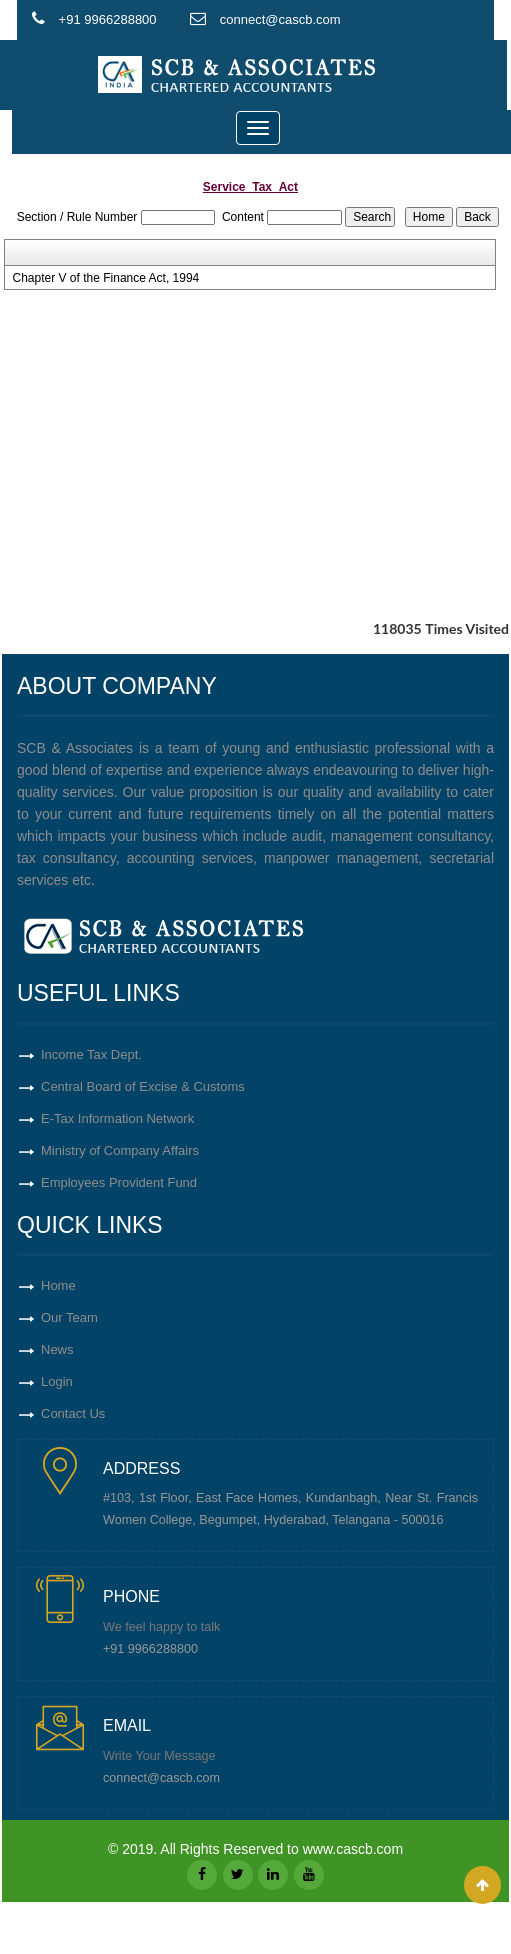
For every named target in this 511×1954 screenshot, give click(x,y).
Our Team (69, 1317)
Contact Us (73, 1413)
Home (58, 1285)
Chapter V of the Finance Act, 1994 (105, 278)
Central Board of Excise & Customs (143, 1086)
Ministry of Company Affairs (120, 1150)
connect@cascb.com (161, 1778)
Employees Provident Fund (119, 1182)
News (57, 1349)
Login (57, 1381)
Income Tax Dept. (91, 1054)
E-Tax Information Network (117, 1118)
